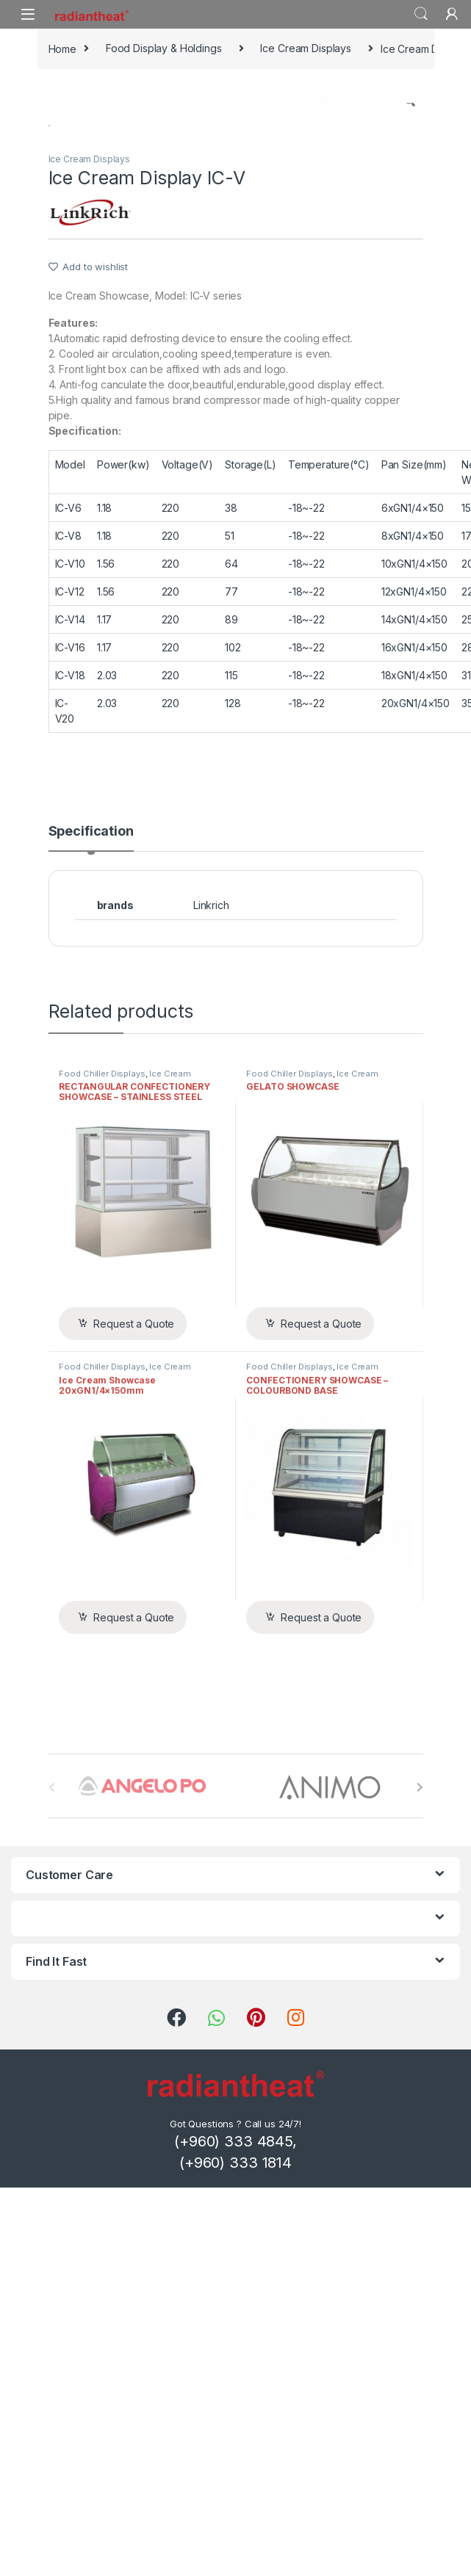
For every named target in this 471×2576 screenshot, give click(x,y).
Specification (91, 1227)
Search (421, 14)
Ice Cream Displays (305, 48)
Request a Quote (133, 1718)
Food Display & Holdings (164, 48)
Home (62, 48)
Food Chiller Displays (102, 1469)
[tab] (91, 1233)
